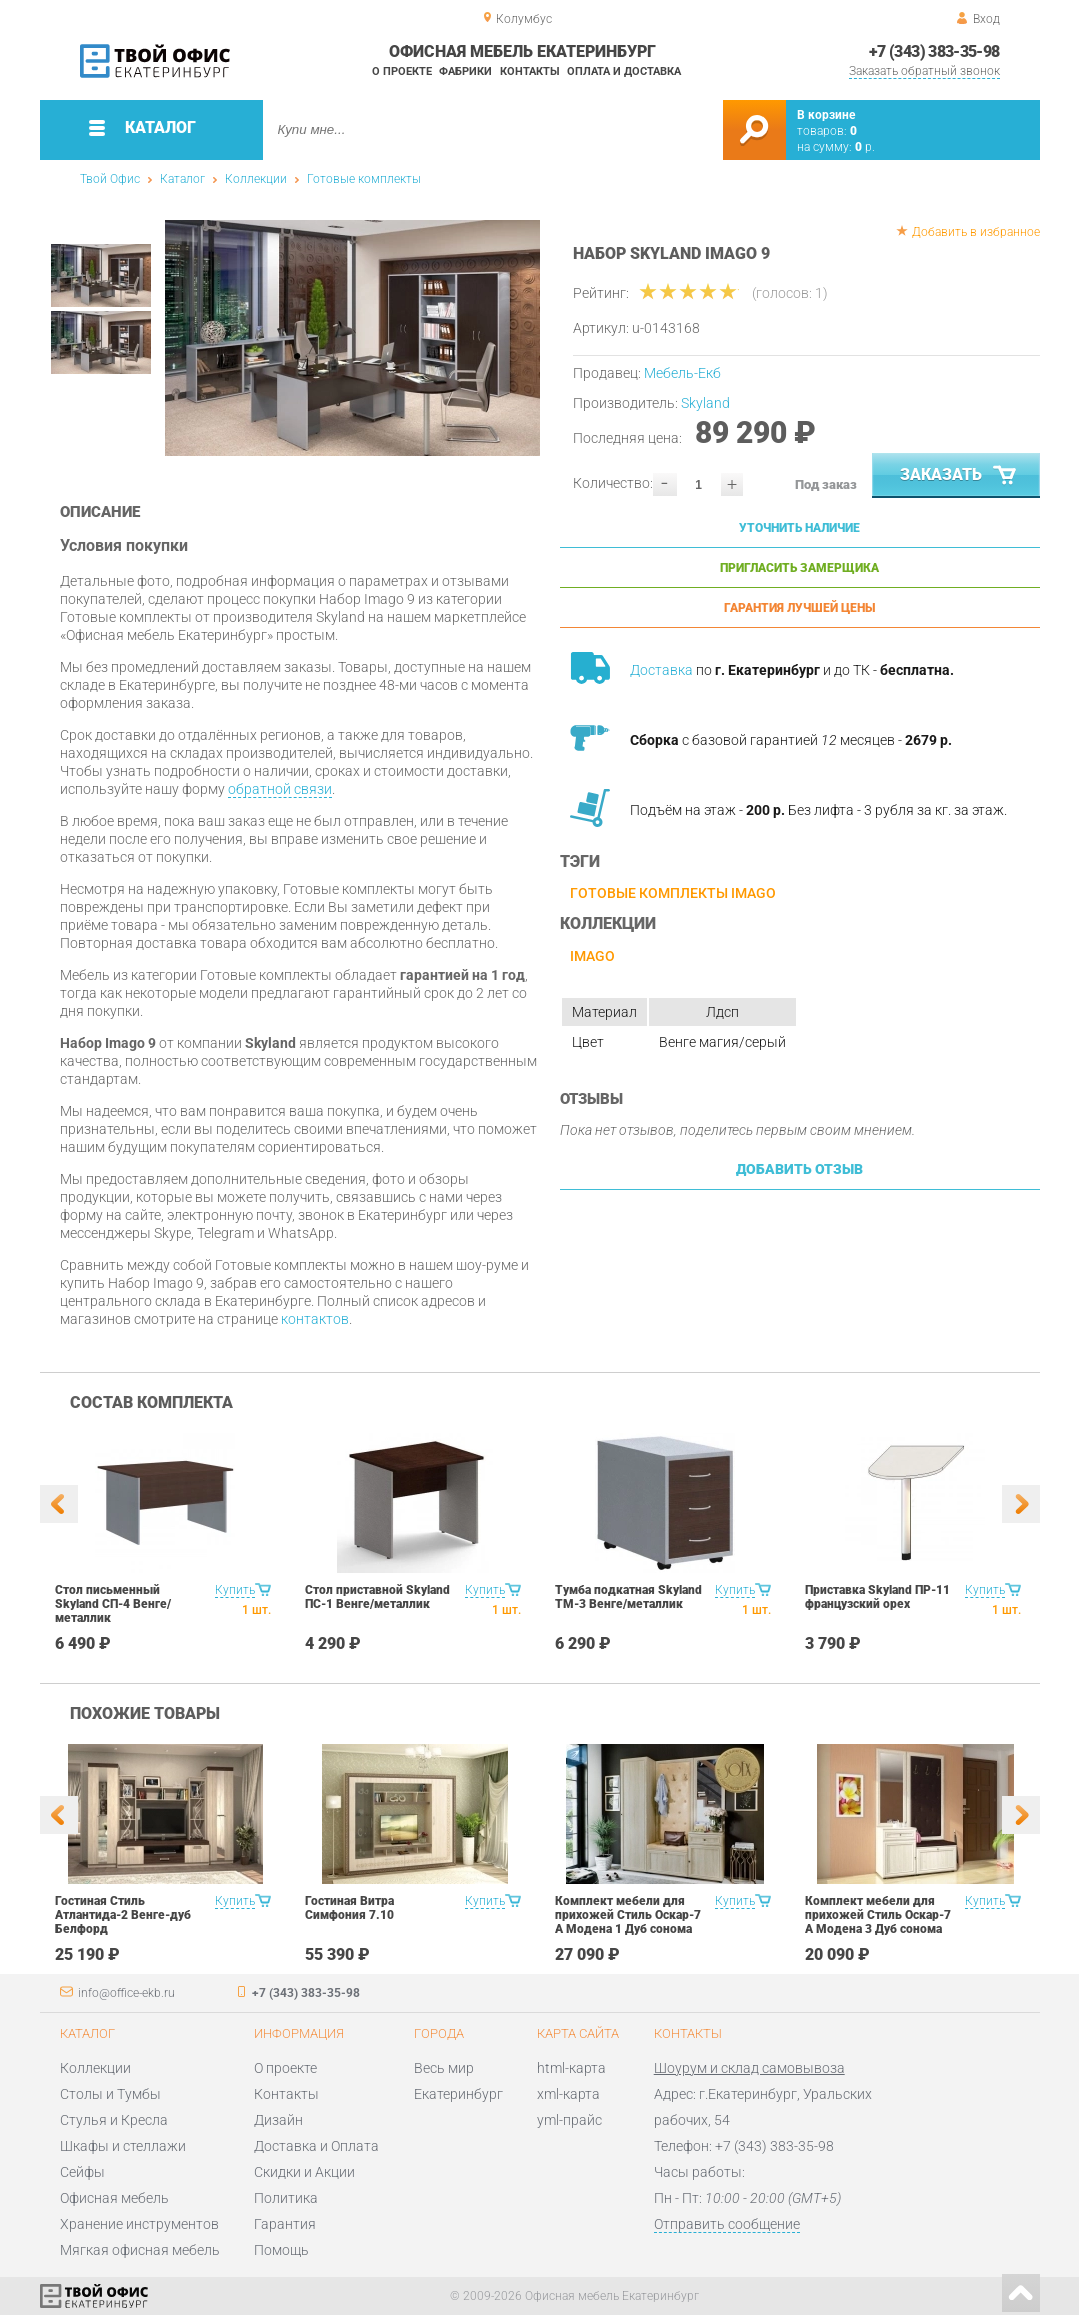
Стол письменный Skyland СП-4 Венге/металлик (113, 1604)
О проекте (402, 71)
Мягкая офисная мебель (140, 2250)
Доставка (661, 670)
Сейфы (82, 2172)
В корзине (826, 115)
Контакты (530, 71)
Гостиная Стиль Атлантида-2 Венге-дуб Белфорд (123, 1915)
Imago (592, 956)
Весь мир (444, 2068)
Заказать (959, 476)
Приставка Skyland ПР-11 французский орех (877, 1597)
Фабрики (465, 71)
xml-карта (568, 2094)
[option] (352, 338)
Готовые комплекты (364, 179)
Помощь (281, 2250)
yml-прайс (569, 2120)
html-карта (571, 2068)
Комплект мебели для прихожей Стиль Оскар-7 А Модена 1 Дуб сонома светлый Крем (628, 1922)
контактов (315, 1319)
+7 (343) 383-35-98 (934, 51)
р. (865, 147)
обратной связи (280, 789)
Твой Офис (110, 179)
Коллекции (256, 179)
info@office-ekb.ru (126, 1993)
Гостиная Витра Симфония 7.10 (349, 1908)
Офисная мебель (114, 2198)
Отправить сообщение (727, 2224)
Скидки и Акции (304, 2172)
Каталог (182, 179)
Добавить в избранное (976, 232)
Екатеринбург (458, 2094)
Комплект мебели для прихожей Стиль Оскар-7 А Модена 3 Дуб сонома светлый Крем (878, 1922)
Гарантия (285, 2224)
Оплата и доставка (624, 71)
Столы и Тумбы (110, 2094)
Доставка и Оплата (316, 2146)
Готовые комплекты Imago (673, 893)
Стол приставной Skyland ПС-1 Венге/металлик (377, 1597)
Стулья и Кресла (114, 2120)
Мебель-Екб (682, 373)
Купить (235, 1590)
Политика (286, 2198)
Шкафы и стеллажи (123, 2146)
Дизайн (278, 2120)
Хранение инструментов (139, 2224)
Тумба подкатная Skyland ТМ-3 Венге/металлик (628, 1597)
